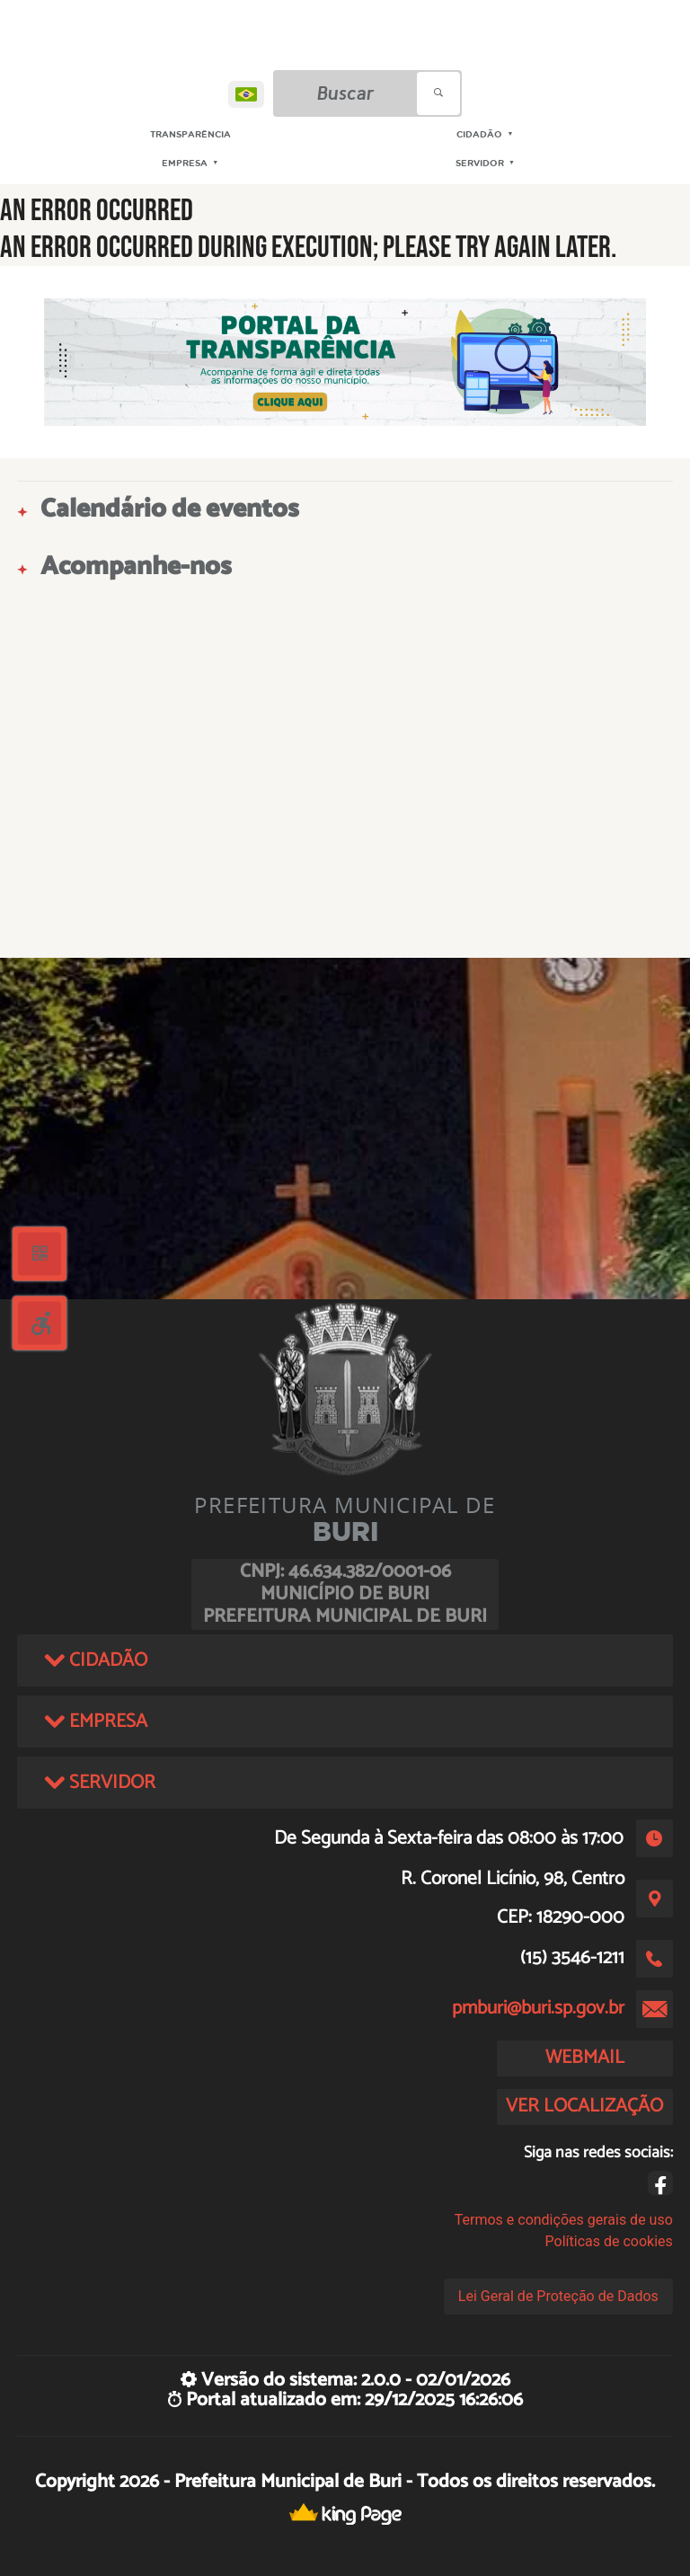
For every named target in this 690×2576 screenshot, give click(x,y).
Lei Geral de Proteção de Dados (558, 2296)
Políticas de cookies (609, 2241)
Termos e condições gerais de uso (564, 2219)
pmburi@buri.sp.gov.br (538, 2008)
